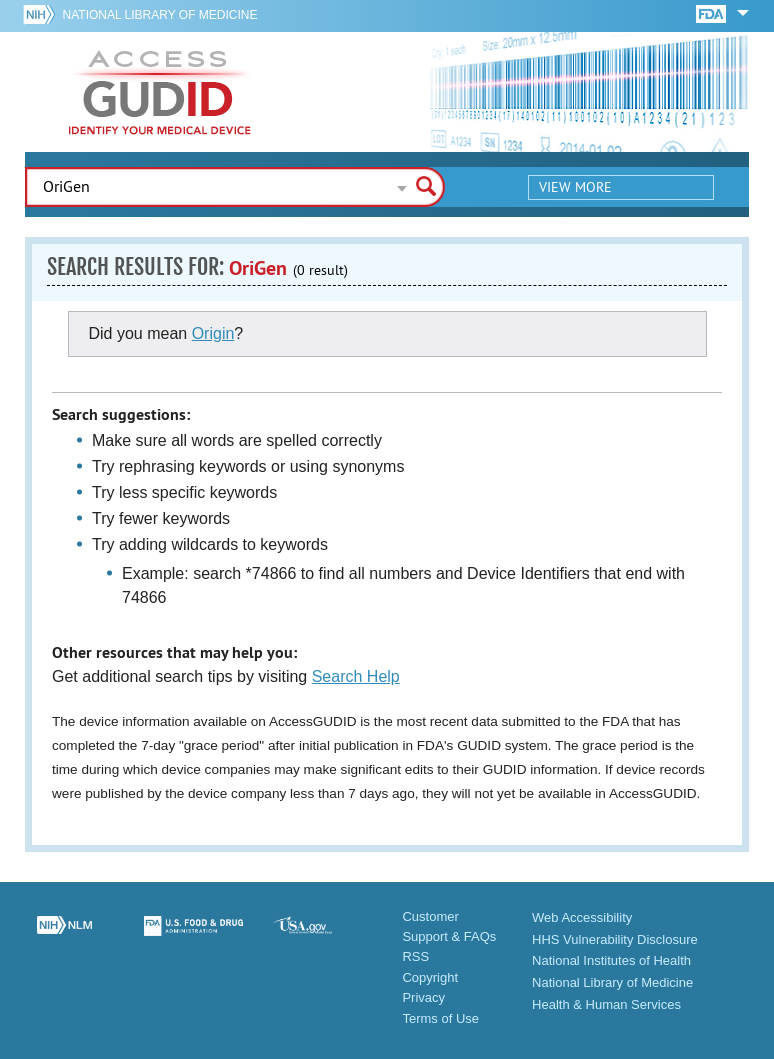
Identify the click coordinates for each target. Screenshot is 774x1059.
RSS (415, 956)
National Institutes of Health (611, 960)
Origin (213, 333)
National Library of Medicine (160, 15)
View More (575, 187)
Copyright (430, 977)
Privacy (423, 997)
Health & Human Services (606, 1004)
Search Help (356, 676)
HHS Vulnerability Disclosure (615, 939)
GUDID (160, 92)
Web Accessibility (582, 917)
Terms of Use (440, 1018)
